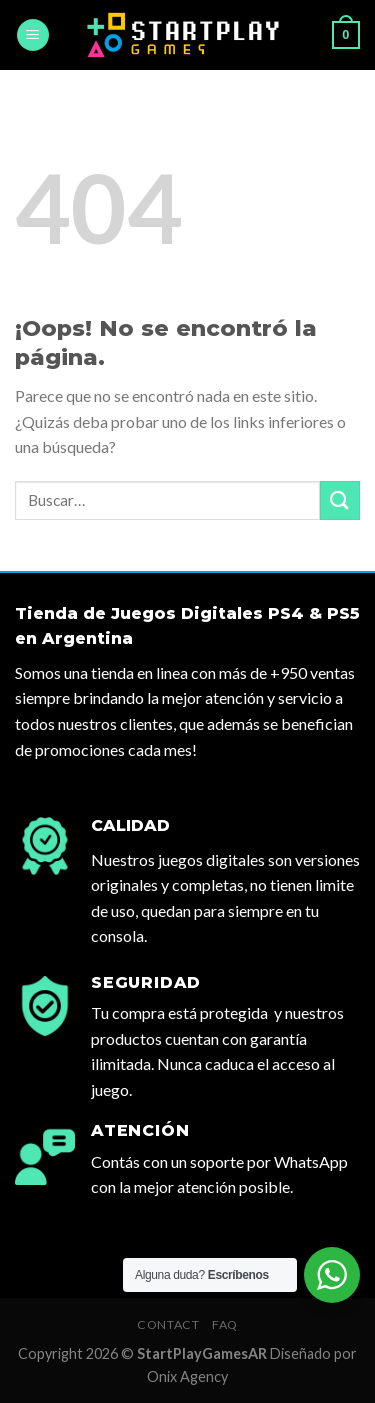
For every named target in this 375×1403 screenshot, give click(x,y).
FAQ (225, 1324)
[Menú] (33, 35)
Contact (168, 1324)
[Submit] (340, 500)
